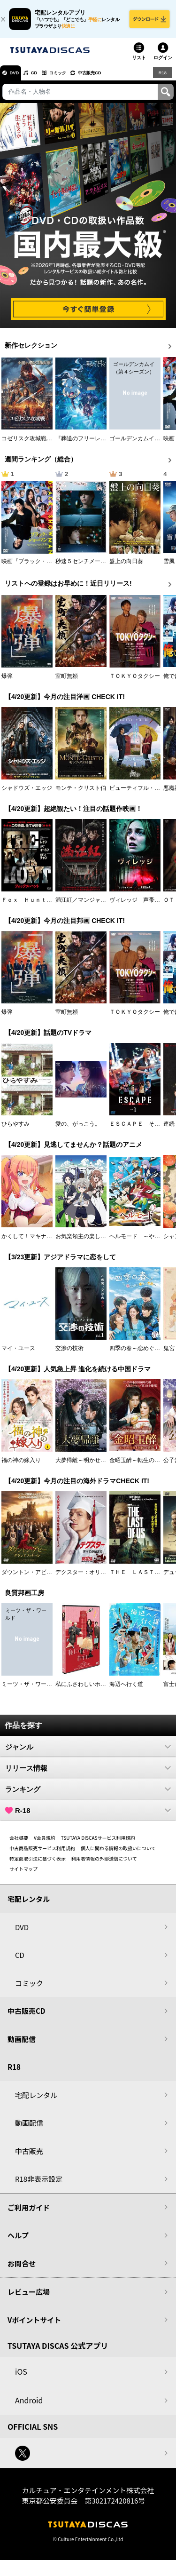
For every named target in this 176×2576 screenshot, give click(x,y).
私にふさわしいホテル (83, 1689)
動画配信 (22, 2045)
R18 (162, 78)
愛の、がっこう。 (77, 1129)
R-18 (88, 1815)
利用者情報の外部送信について (104, 1864)
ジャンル (88, 1752)
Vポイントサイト (34, 2325)
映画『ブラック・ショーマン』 (40, 567)
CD (43, 78)
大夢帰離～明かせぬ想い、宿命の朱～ (103, 1466)
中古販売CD (115, 78)
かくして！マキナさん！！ (35, 1242)
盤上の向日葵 (126, 567)
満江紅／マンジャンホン (86, 905)
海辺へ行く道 (126, 1689)
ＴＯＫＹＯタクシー (134, 681)
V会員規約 (44, 1843)
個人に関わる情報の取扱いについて (118, 1853)
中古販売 (29, 2157)
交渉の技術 (69, 1354)
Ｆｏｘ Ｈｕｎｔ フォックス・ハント (52, 905)
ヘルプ (18, 2241)
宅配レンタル (36, 2101)
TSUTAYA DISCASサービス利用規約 (98, 1843)
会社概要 (18, 1843)
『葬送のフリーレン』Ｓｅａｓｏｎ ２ (106, 444)
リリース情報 (88, 1773)
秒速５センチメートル (83, 567)
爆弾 (7, 681)
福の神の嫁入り (21, 1466)
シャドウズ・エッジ (26, 793)
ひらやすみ (15, 1129)
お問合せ (22, 2269)
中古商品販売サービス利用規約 (42, 1853)
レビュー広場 (29, 2297)
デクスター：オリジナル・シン (94, 1577)
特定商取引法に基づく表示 (37, 1864)
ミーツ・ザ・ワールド (29, 1689)
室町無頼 (66, 681)
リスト (139, 63)
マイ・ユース (18, 1354)
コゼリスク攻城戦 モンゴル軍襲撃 (46, 444)
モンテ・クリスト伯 (80, 793)
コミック (74, 78)
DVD (18, 78)
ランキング (88, 1794)
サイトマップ (23, 1874)
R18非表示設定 (38, 2184)
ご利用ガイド (29, 2213)
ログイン (162, 63)
